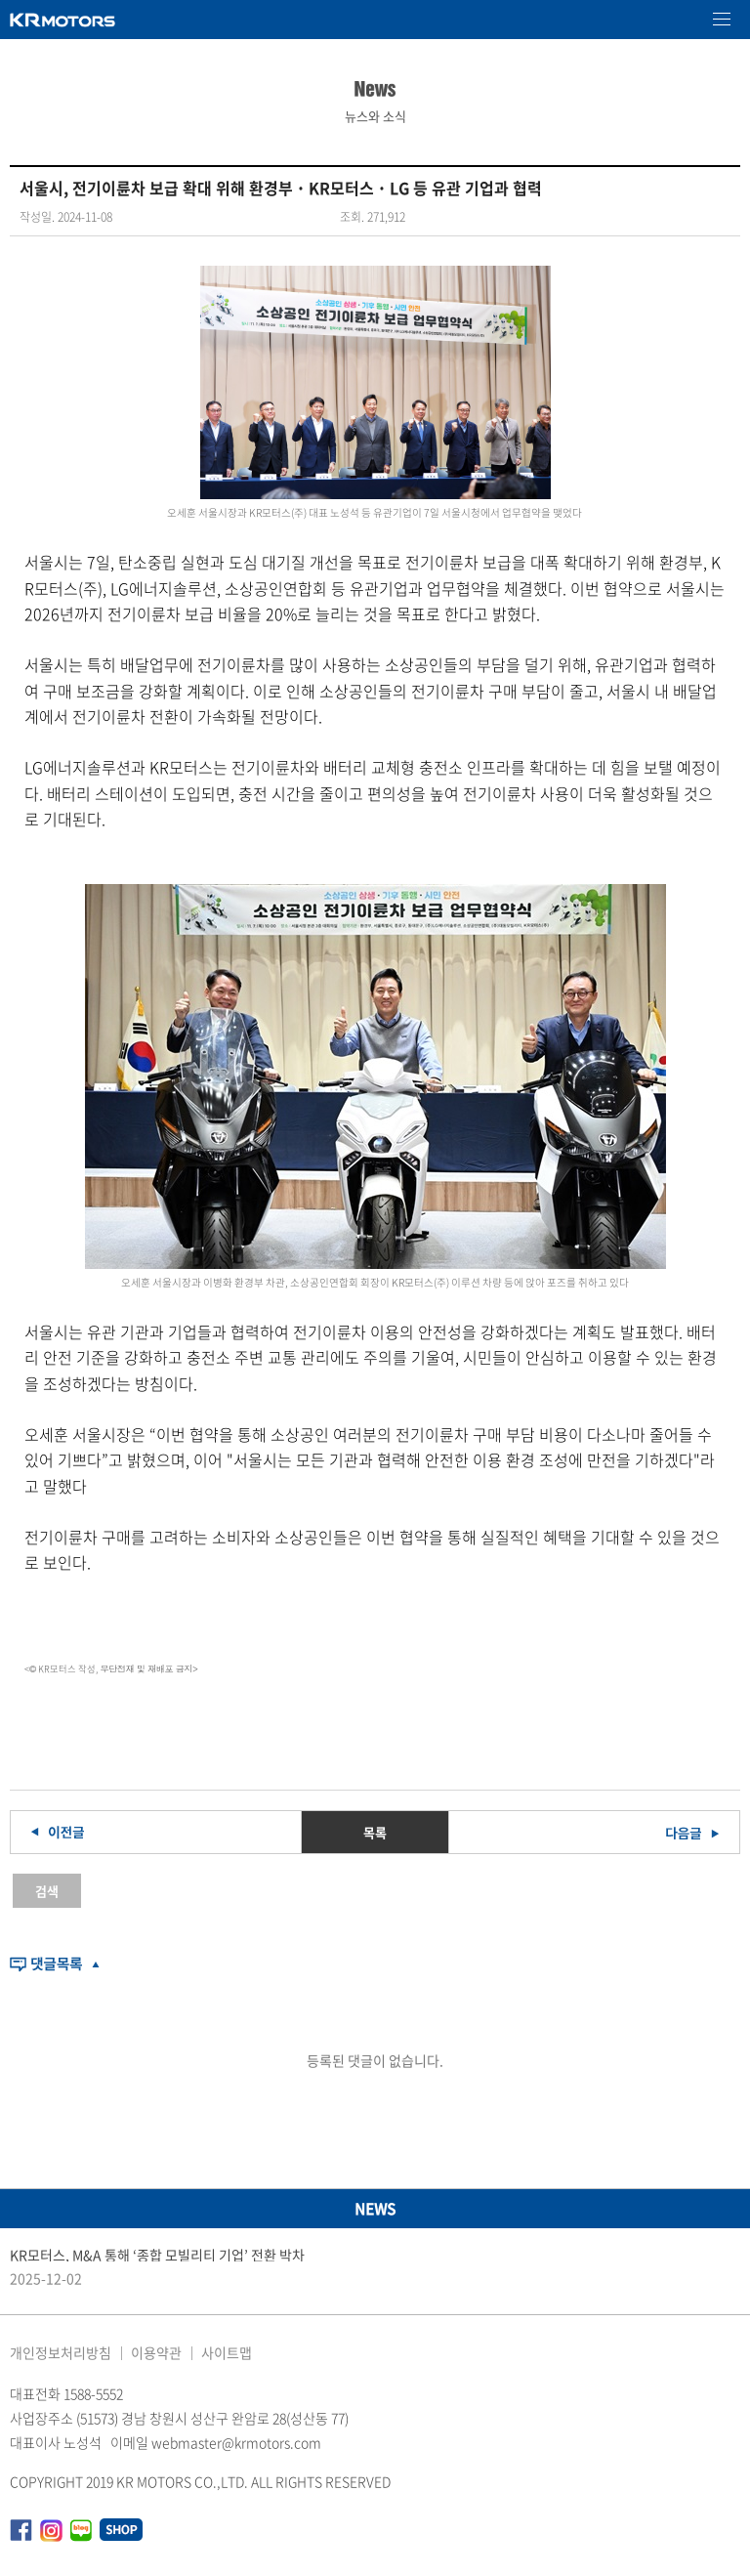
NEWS (375, 2208)
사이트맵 (226, 2352)
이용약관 (156, 2352)
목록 (375, 1832)
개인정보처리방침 (60, 2352)
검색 (47, 1890)
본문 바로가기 (0, 0)
